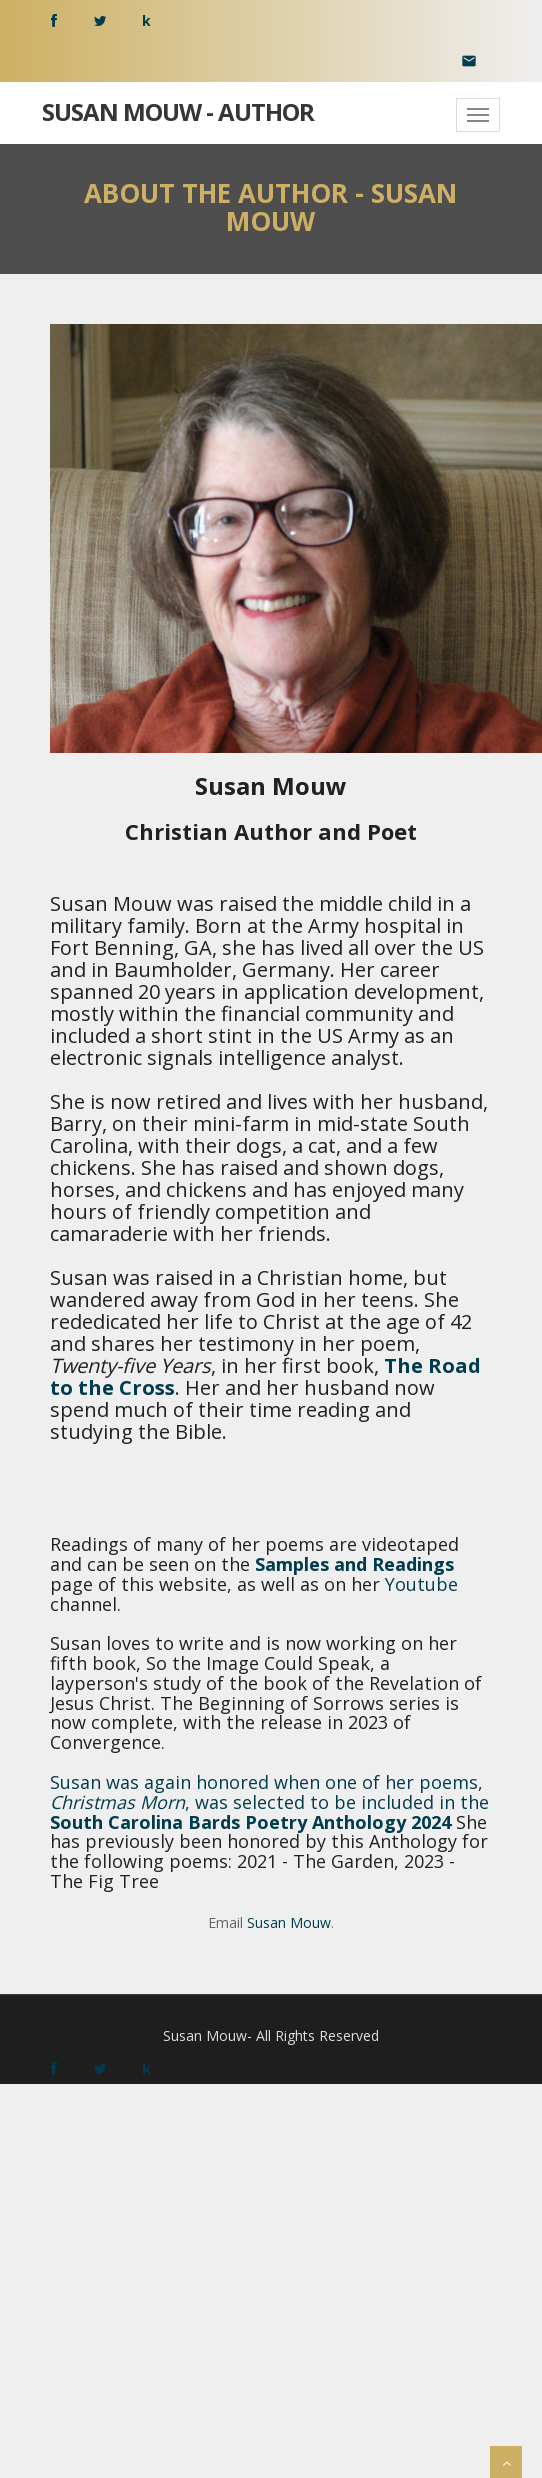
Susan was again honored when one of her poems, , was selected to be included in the (269, 1792)
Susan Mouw (289, 1922)
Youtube (421, 1584)
